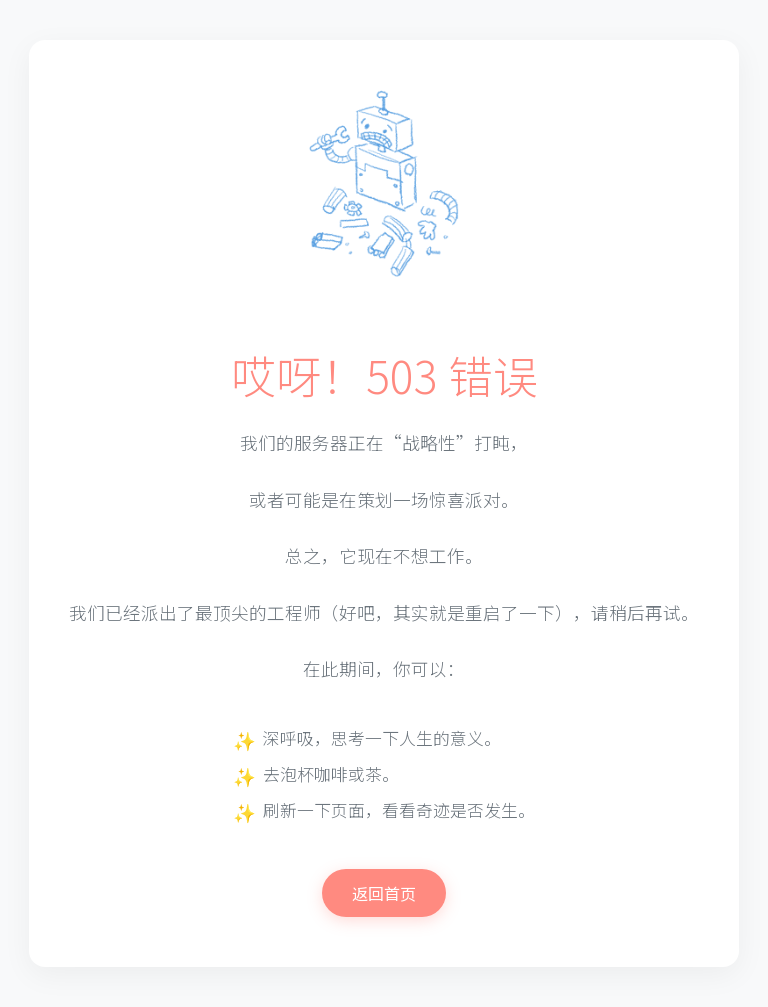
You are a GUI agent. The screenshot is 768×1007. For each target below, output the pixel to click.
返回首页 (384, 893)
